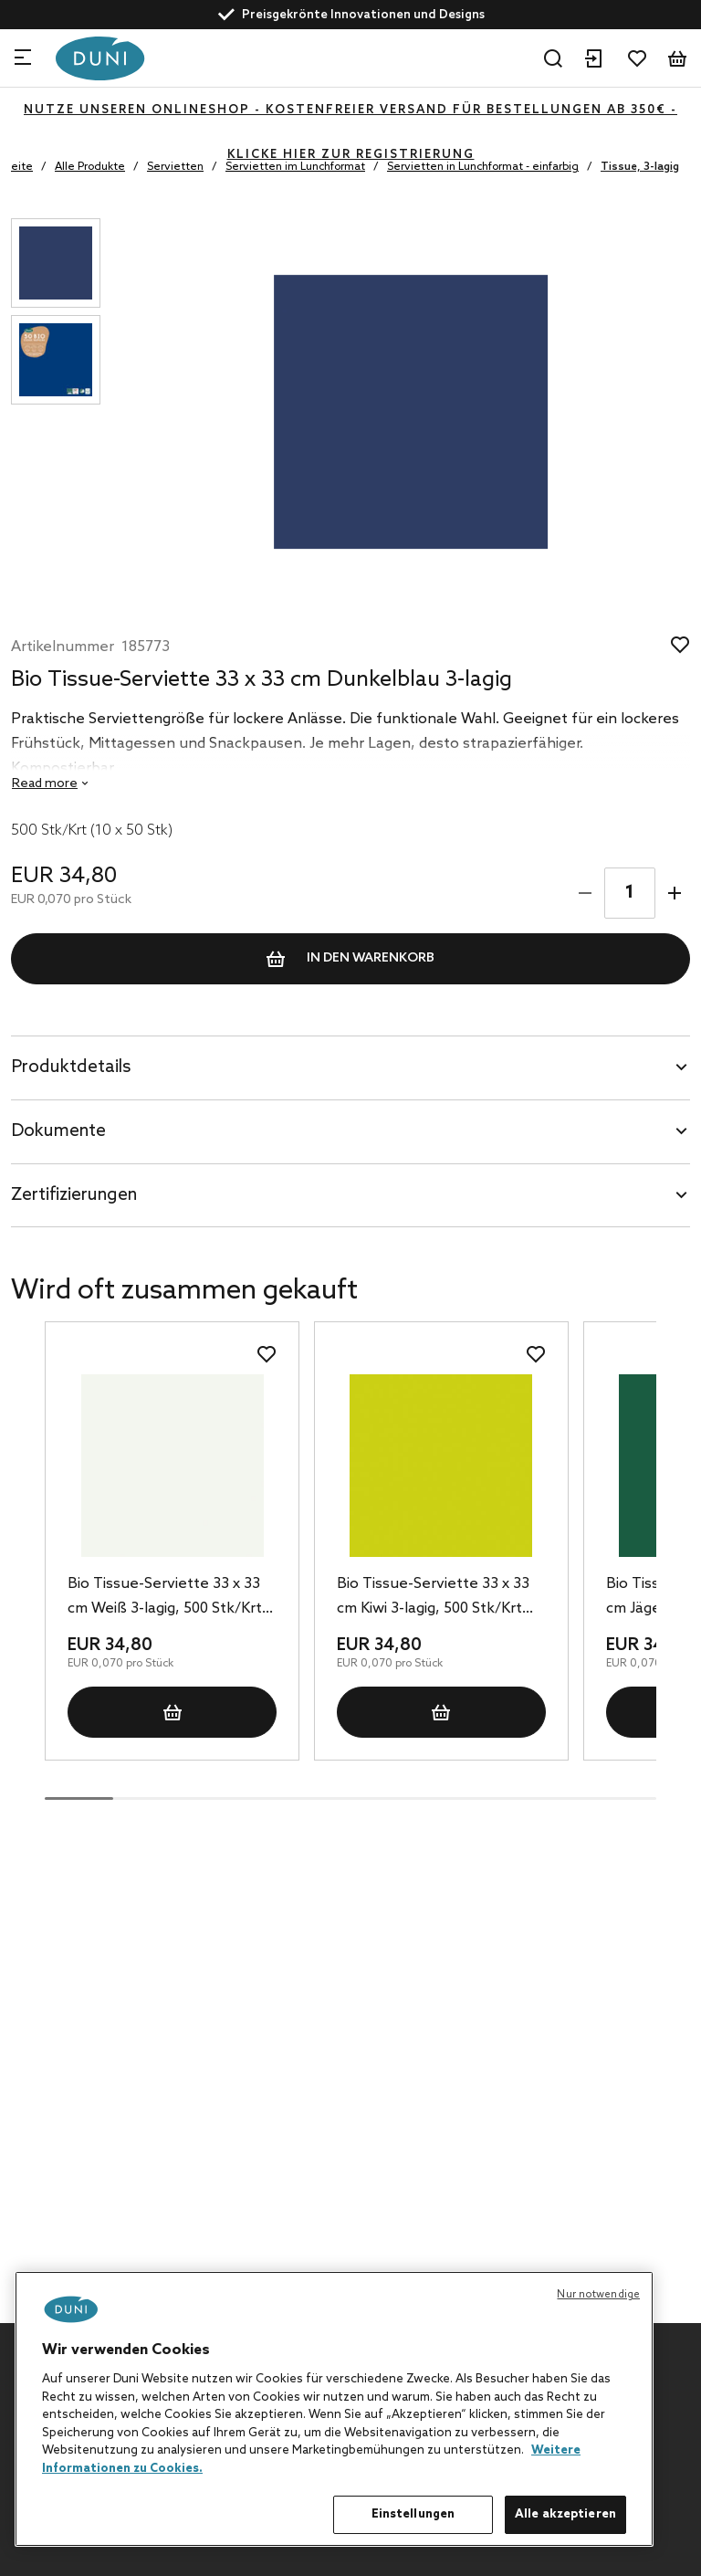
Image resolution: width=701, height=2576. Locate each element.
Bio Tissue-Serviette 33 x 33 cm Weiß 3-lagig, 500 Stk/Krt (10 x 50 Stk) (165, 1598)
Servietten (175, 167)
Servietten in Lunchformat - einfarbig (483, 167)
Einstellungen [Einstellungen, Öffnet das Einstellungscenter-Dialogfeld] (413, 2514)
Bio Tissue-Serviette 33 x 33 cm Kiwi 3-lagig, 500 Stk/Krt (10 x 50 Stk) (433, 1598)
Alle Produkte (90, 167)
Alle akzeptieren (565, 2514)
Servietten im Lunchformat (295, 167)
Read (45, 784)
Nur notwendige (598, 2294)
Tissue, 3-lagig (640, 167)
